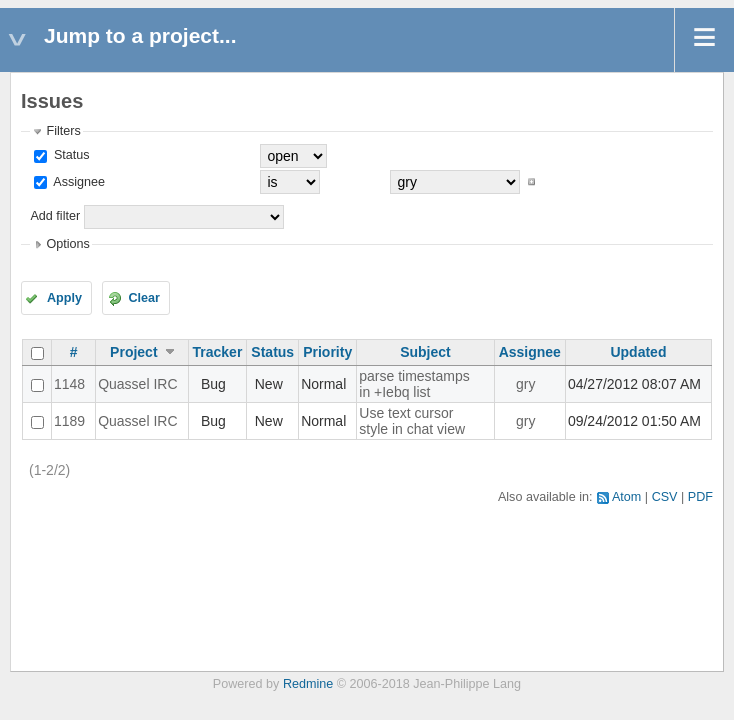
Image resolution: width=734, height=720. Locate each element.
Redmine (308, 684)
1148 (69, 384)
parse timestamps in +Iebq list (414, 384)
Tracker (218, 352)
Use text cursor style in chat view (412, 421)
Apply (64, 298)
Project (133, 352)
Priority (327, 352)
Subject (425, 352)
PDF (700, 497)
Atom (626, 497)
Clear (144, 298)
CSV (665, 497)
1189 (69, 421)
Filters (63, 131)
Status (69, 155)
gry (525, 384)
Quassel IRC (137, 384)
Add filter (55, 216)
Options (67, 244)
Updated (638, 352)
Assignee (77, 182)
